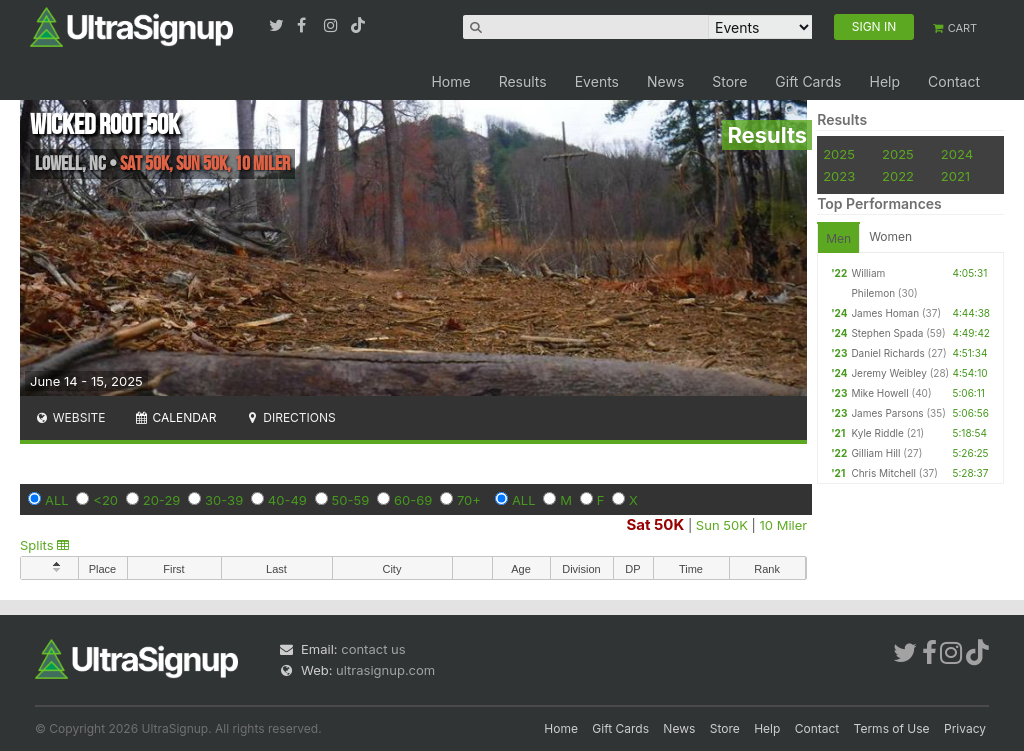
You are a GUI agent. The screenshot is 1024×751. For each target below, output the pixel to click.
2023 (839, 176)
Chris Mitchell (883, 473)
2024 (957, 154)
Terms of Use (892, 728)
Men (838, 238)
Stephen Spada (887, 333)
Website (70, 417)
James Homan (885, 313)
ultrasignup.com (385, 670)
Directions (289, 417)
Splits (44, 545)
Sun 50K (722, 525)
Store (729, 81)
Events (597, 81)
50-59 (351, 500)
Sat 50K (655, 524)
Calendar (175, 417)
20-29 (162, 500)
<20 (105, 500)
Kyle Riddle (877, 433)
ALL (57, 500)
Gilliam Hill (875, 453)
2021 (955, 176)
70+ (469, 500)
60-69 (413, 500)
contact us (373, 649)
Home (450, 81)
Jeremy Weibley (888, 373)
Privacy (965, 728)
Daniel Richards (887, 353)
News (665, 81)
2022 (898, 176)
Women (890, 236)
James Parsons (887, 413)
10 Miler (784, 525)
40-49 (287, 500)
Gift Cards (808, 81)
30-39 (224, 500)
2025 (839, 154)
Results (523, 81)
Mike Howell (879, 393)
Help (884, 81)
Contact (954, 81)
